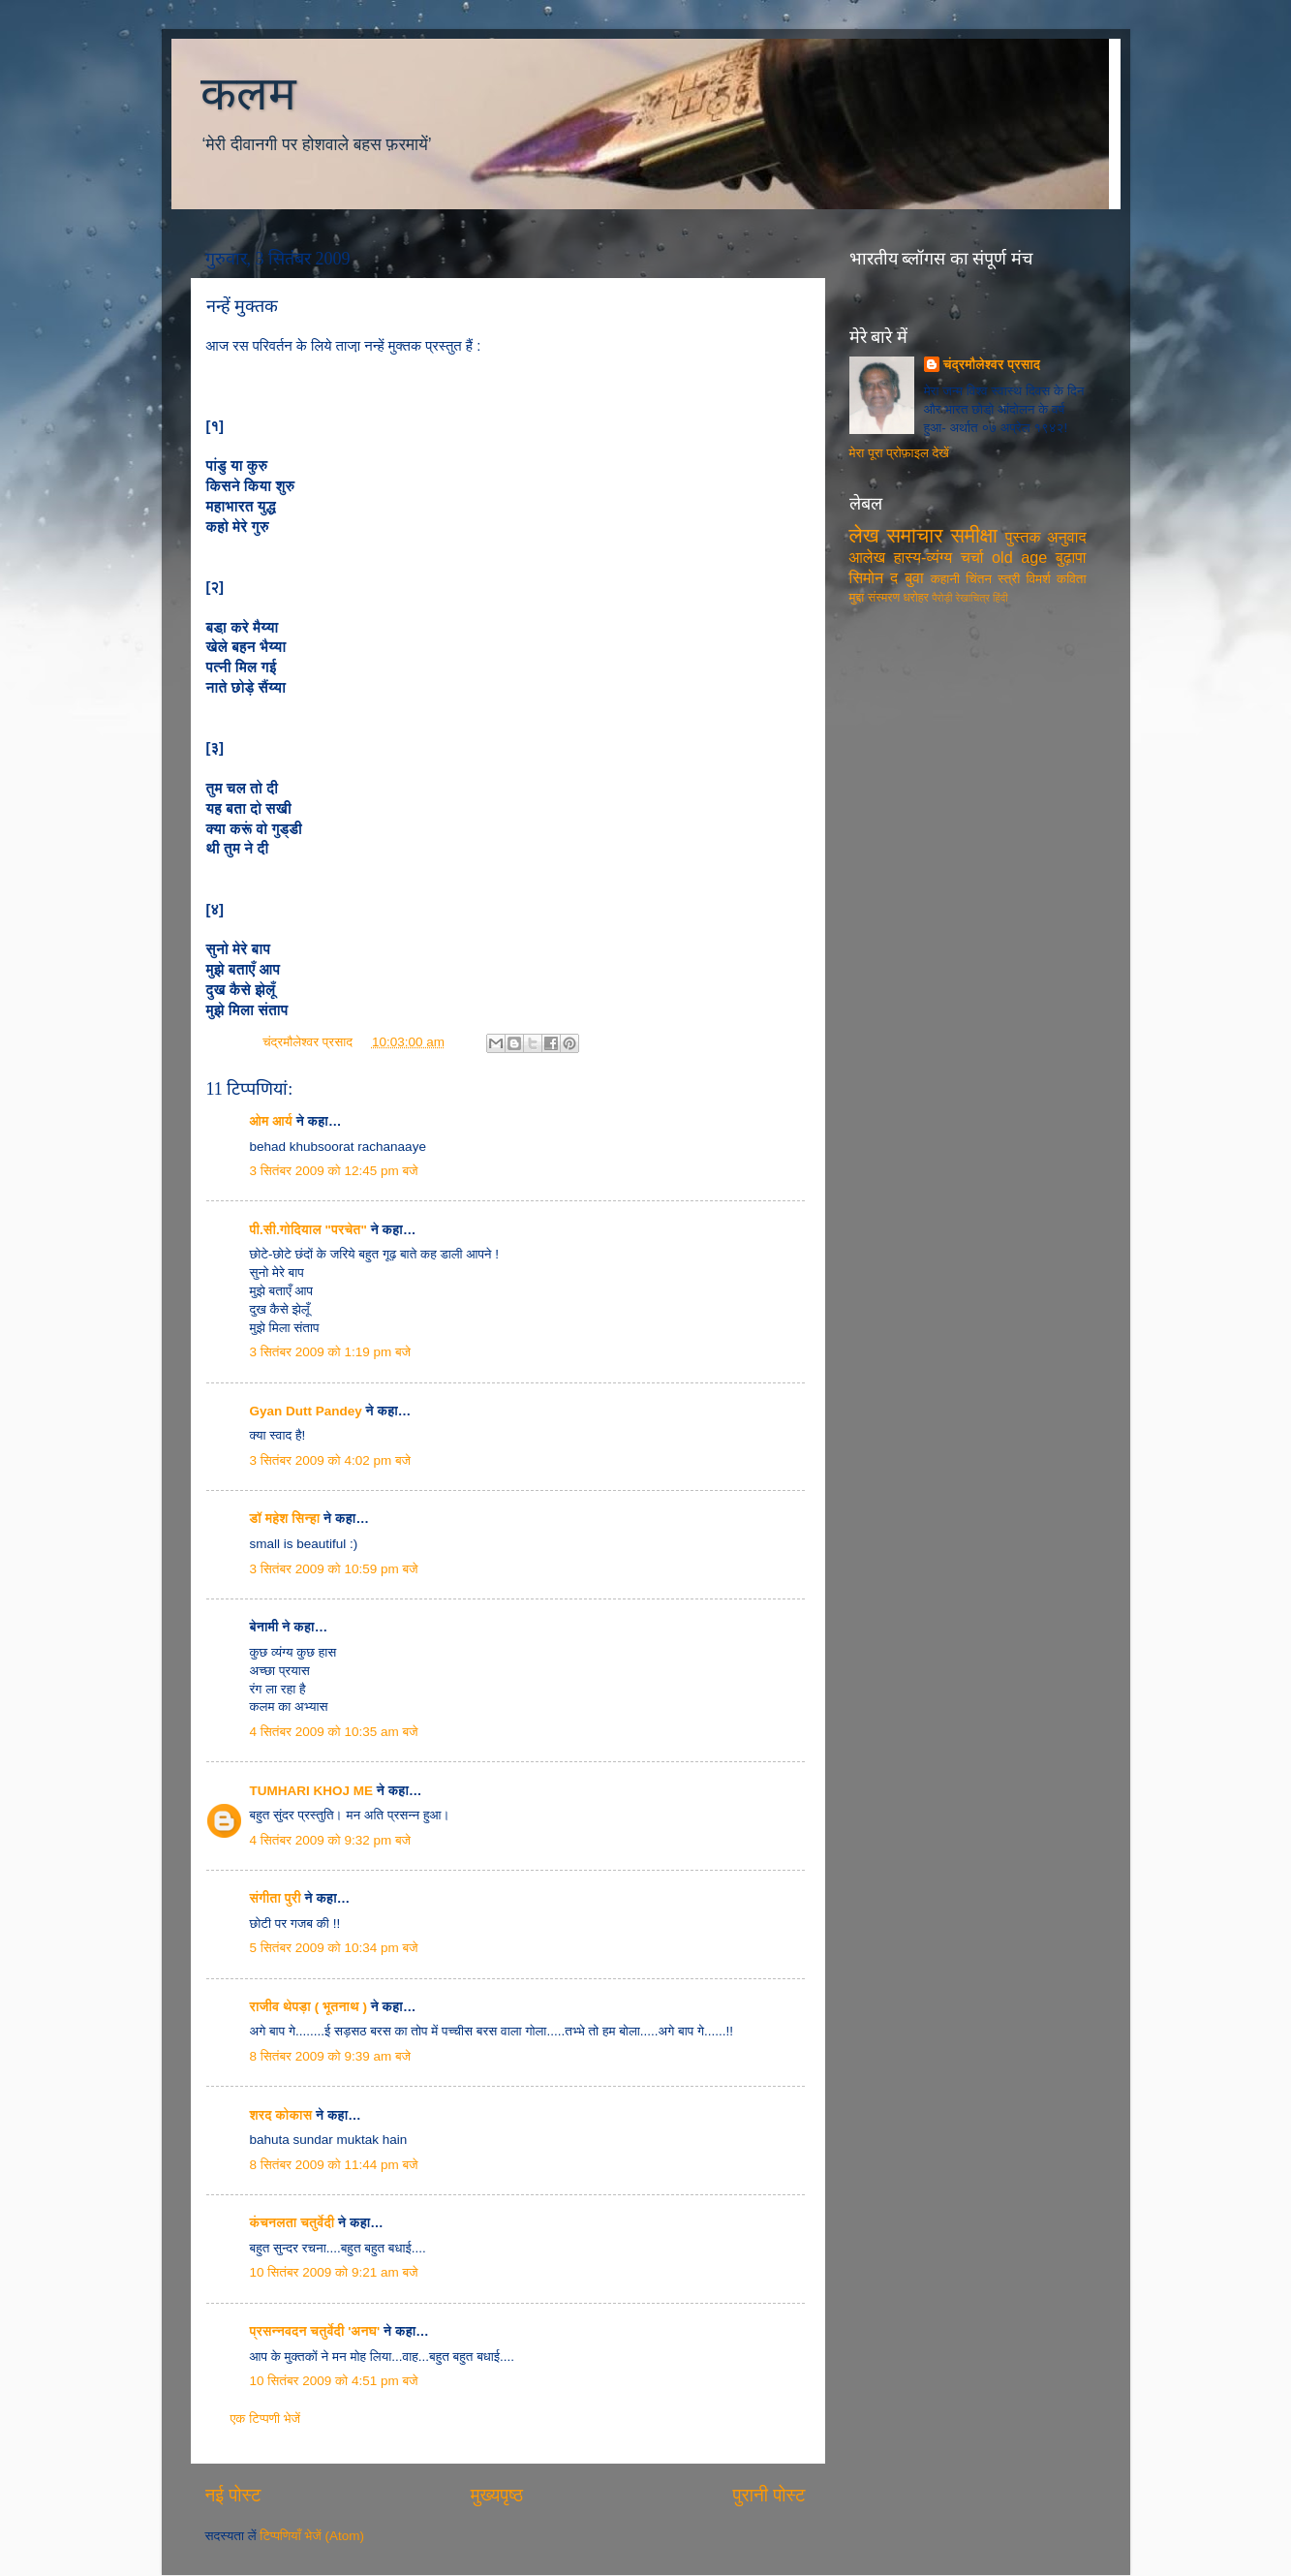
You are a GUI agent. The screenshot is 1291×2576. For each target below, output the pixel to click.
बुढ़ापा (1071, 557)
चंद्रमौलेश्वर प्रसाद (309, 1042)
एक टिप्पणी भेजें (266, 2418)
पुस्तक (1023, 536)
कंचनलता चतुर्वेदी (292, 2223)
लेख (864, 535)
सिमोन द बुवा (886, 577)
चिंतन (979, 579)
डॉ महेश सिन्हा (285, 1518)
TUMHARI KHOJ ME (312, 1791)
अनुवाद (1067, 536)
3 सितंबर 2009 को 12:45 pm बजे (334, 1171)
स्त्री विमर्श (1024, 579)
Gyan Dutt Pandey (306, 1411)
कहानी (945, 579)
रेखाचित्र (973, 598)
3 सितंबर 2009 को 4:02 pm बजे (331, 1460)
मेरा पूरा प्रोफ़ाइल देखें (899, 453)
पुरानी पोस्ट (769, 2495)
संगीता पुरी (277, 1898)
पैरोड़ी (942, 598)
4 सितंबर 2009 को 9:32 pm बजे (331, 1840)
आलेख (867, 557)
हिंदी (1000, 598)
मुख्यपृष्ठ (497, 2495)
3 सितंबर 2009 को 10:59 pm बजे (334, 1569)
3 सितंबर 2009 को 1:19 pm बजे (331, 1352)
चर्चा (972, 557)
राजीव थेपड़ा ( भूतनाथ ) (308, 2007)
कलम (248, 93)
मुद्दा (857, 597)
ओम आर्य (271, 1121)
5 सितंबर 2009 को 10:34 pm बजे (334, 1947)
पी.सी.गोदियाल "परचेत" (308, 1230)
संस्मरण (884, 598)
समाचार (914, 535)
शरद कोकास (281, 2115)
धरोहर (915, 598)
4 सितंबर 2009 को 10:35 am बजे (334, 1731)
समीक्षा (974, 535)
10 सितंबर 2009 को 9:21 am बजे (334, 2272)
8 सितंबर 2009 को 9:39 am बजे (331, 2056)
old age (1019, 557)
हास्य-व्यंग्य (923, 557)
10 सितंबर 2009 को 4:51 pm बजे (334, 2381)
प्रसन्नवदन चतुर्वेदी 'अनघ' (317, 2331)
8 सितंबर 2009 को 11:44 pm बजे (334, 2164)
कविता (1071, 579)
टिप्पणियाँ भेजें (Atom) (312, 2536)
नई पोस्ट (233, 2495)
